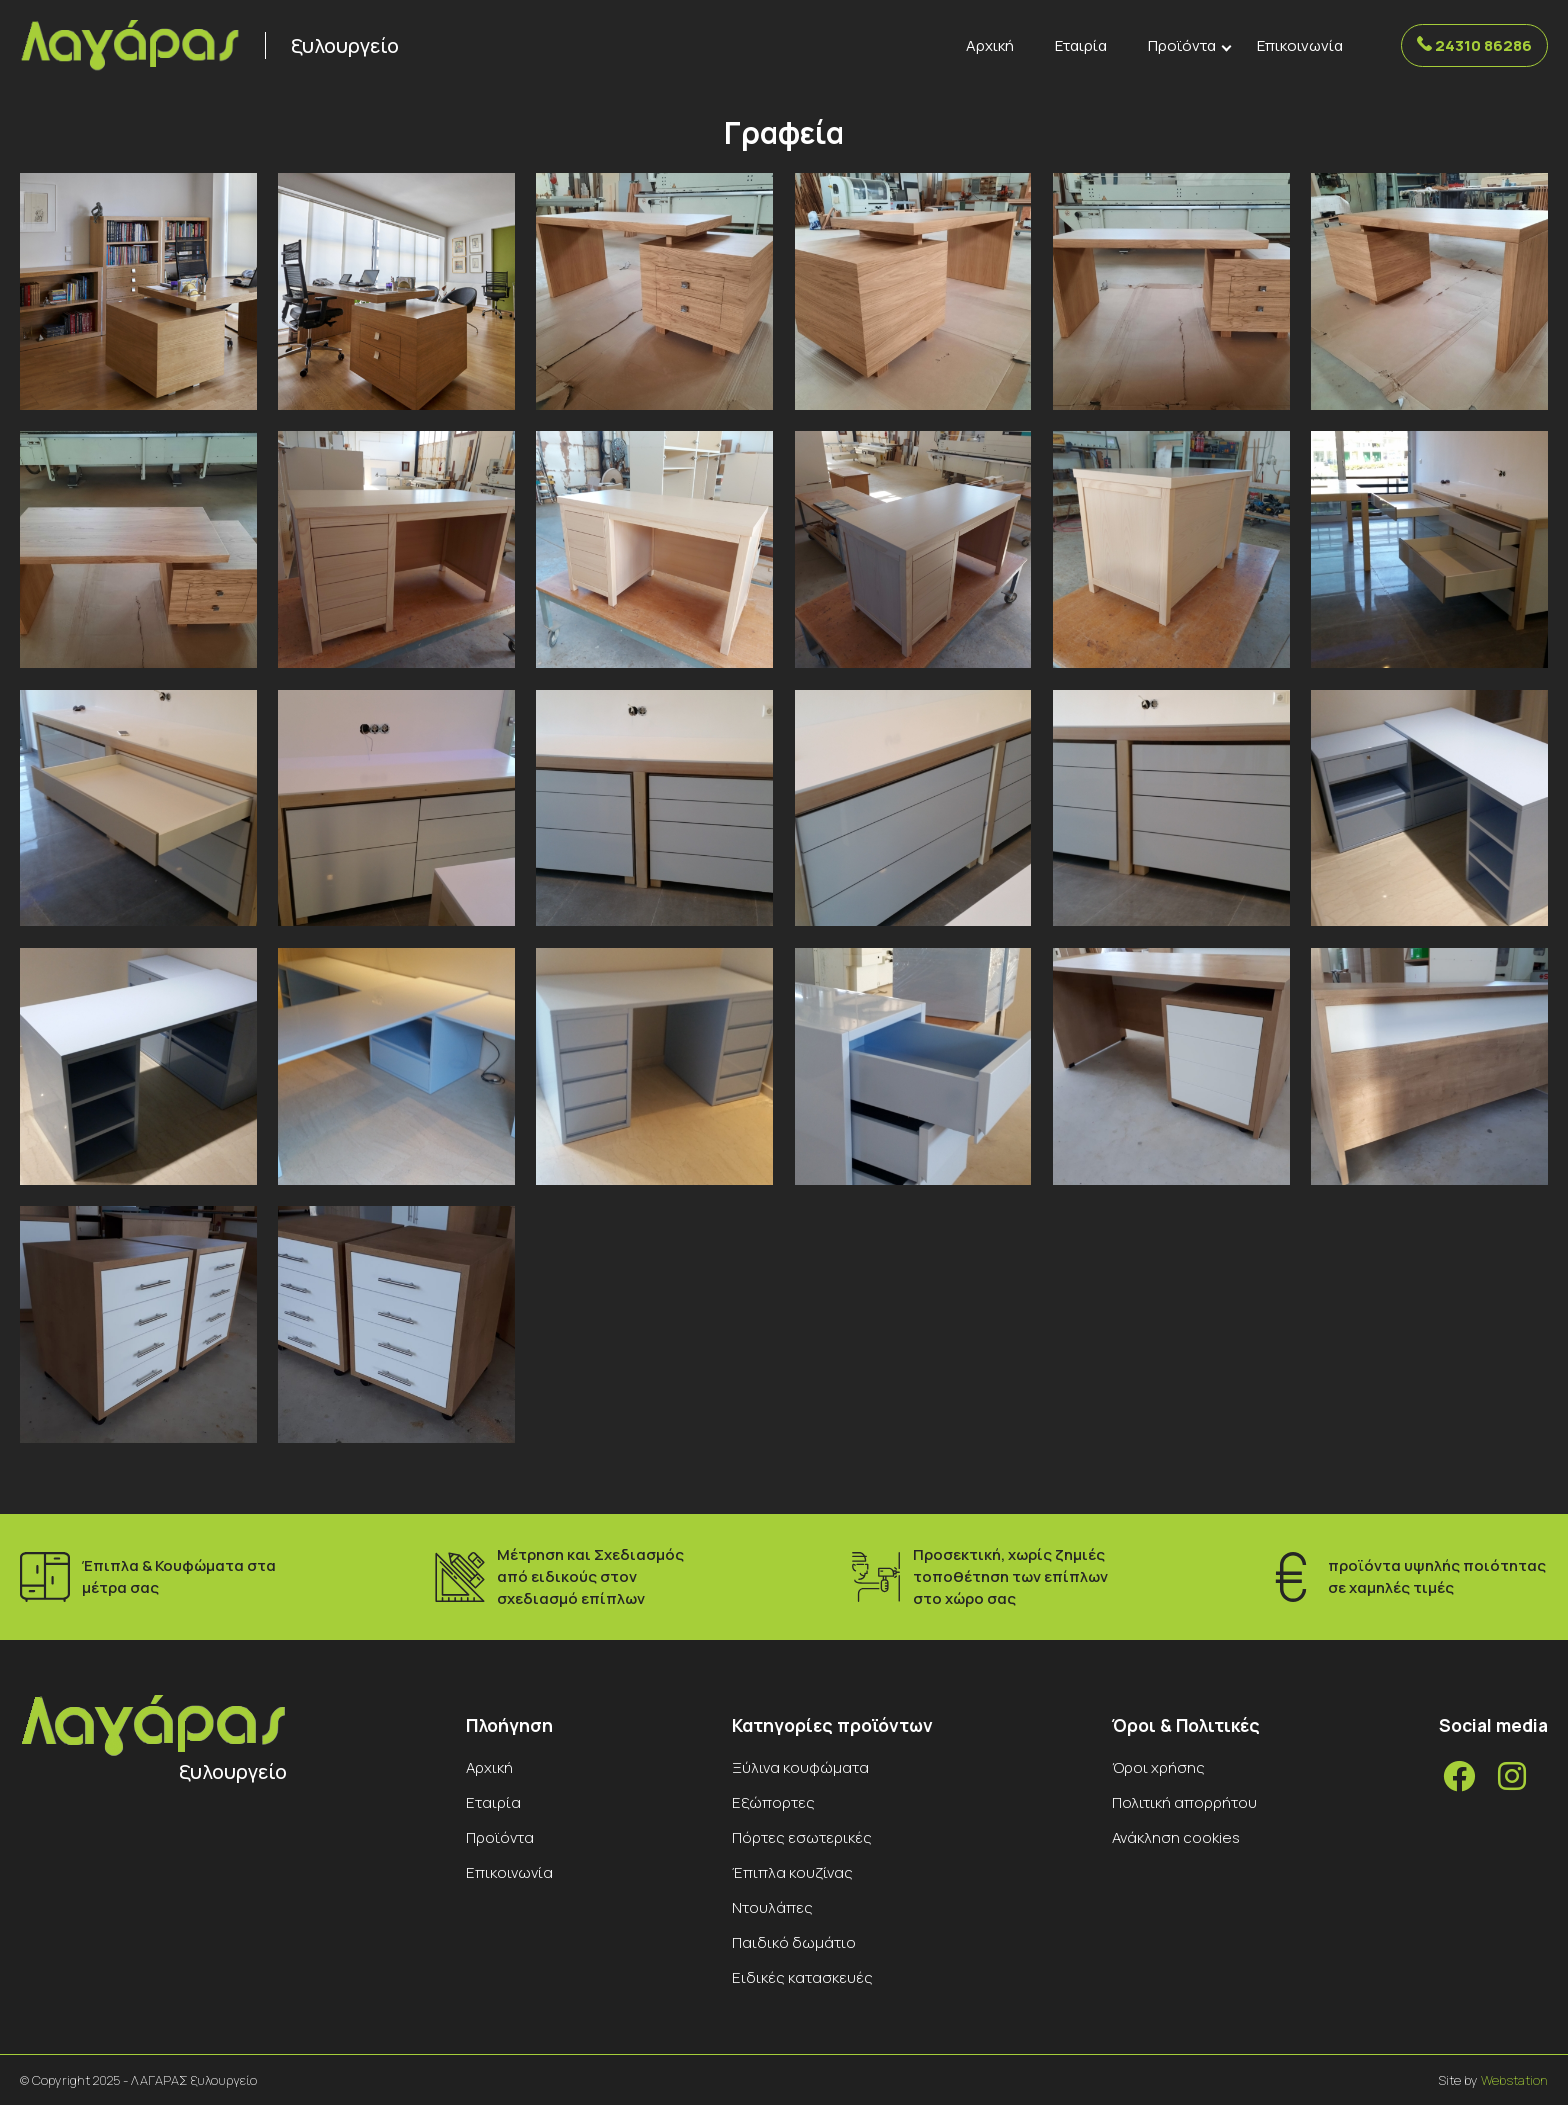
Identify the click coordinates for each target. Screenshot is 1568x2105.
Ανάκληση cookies (1176, 1837)
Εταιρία (1081, 45)
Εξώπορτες (773, 1802)
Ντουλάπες (772, 1907)
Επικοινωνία (1300, 45)
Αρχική (990, 45)
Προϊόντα (1182, 45)
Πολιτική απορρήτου (1184, 1802)
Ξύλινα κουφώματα (800, 1767)
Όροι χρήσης (1158, 1767)
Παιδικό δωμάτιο (794, 1942)
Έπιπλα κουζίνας (792, 1872)
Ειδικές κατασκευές (802, 1977)
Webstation (1514, 2080)
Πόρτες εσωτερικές (802, 1837)
